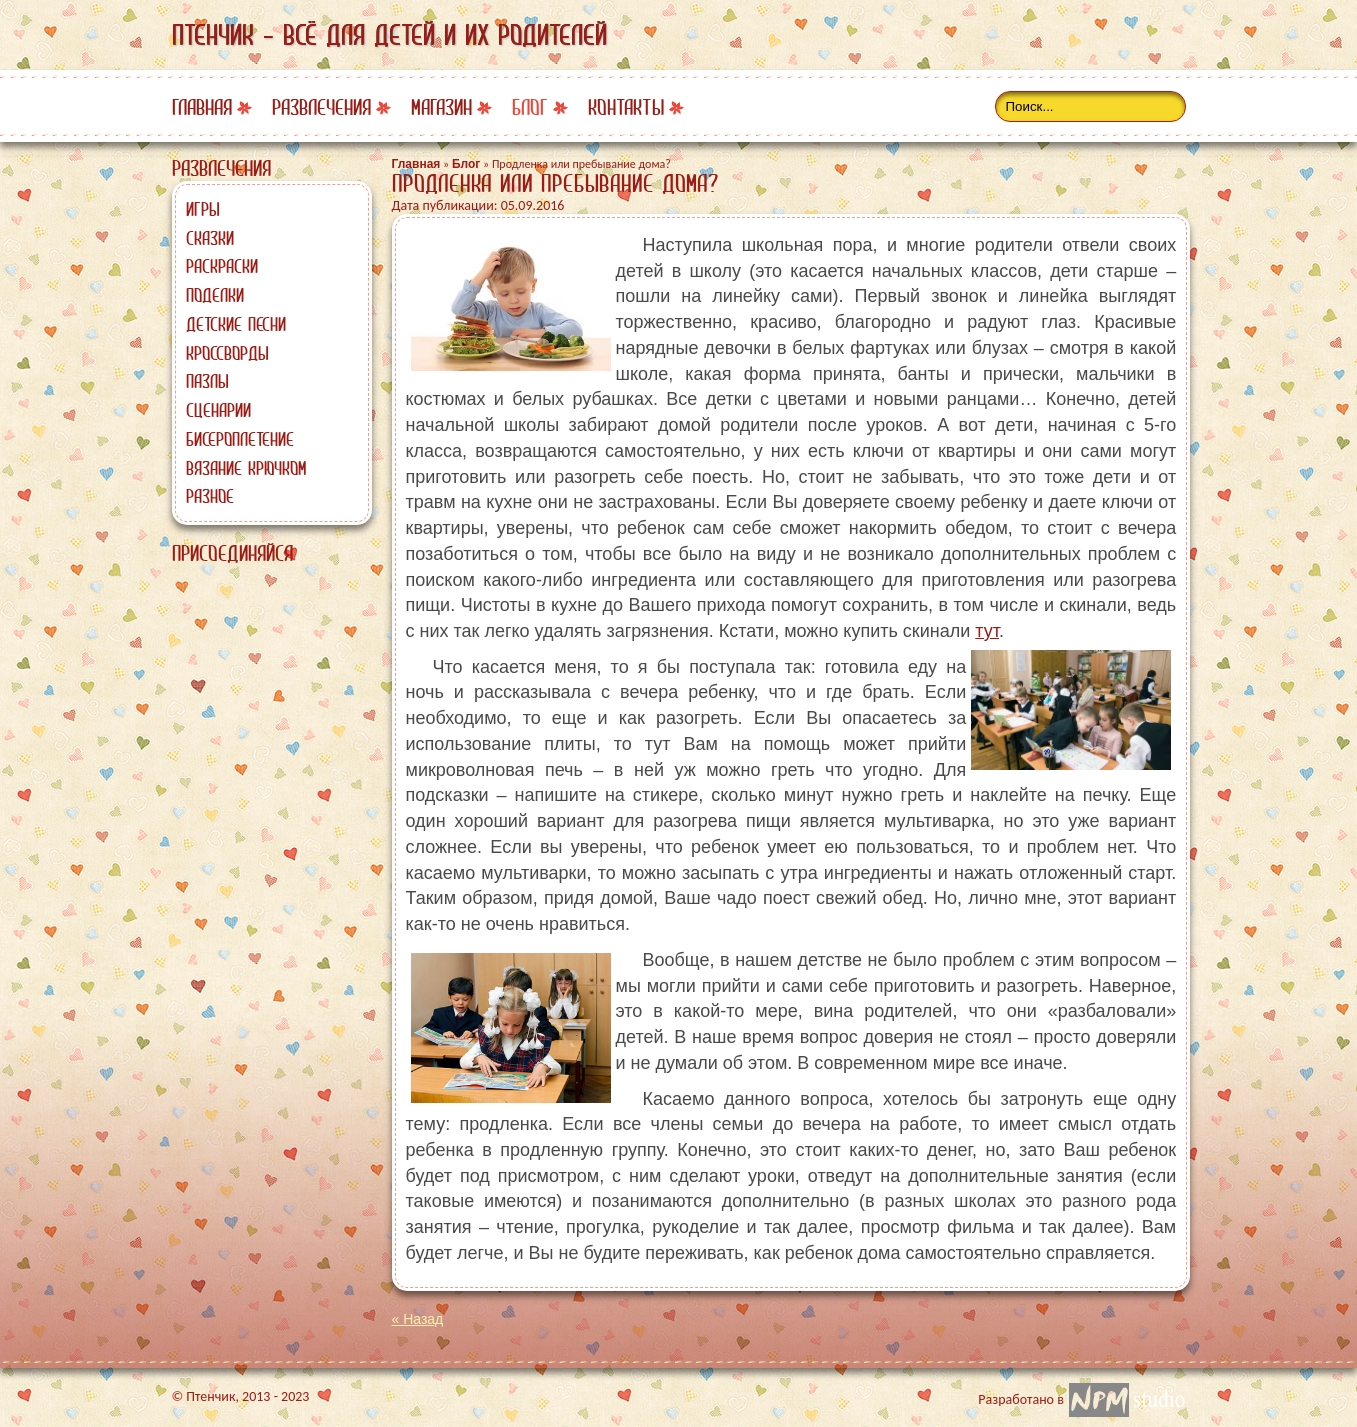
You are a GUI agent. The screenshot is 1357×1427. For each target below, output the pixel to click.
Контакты (626, 107)
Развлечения (321, 107)
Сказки (210, 238)
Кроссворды (227, 353)
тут (987, 631)
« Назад (418, 1319)
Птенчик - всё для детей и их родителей (389, 35)
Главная (202, 107)
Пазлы (207, 381)
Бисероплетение (240, 439)
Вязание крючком (246, 468)
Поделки (215, 295)
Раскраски (222, 266)
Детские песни (236, 324)
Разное (210, 496)
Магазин (441, 107)
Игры (203, 209)
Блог (530, 107)
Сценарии (218, 410)
